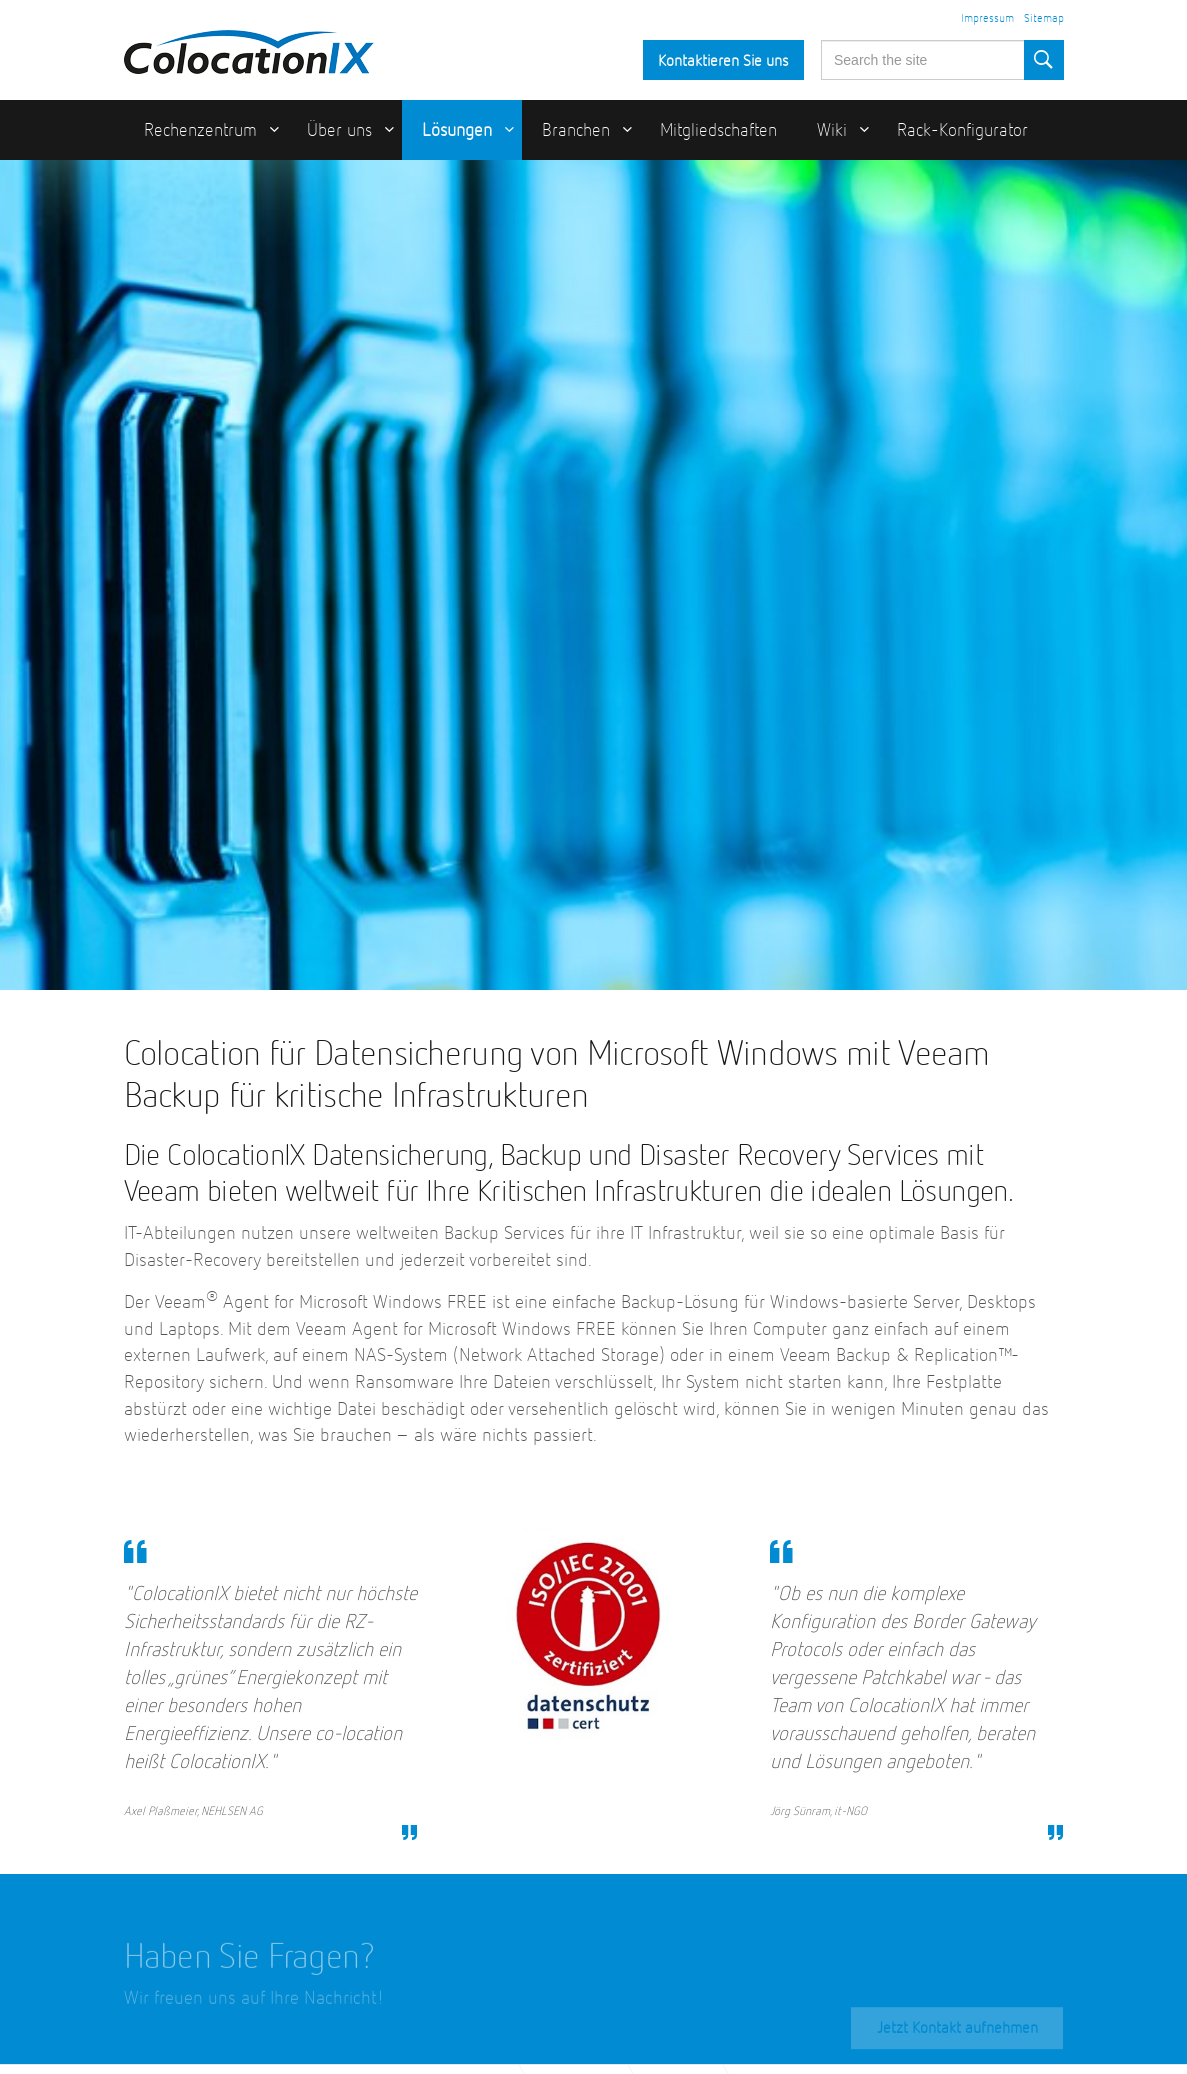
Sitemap (1044, 19)
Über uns (339, 131)
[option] (593, 575)
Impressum (987, 19)
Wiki (832, 131)
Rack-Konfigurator (962, 131)
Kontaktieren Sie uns (723, 62)
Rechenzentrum (200, 131)
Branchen (576, 131)
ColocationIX (249, 47)
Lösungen (457, 131)
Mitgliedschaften (718, 131)
